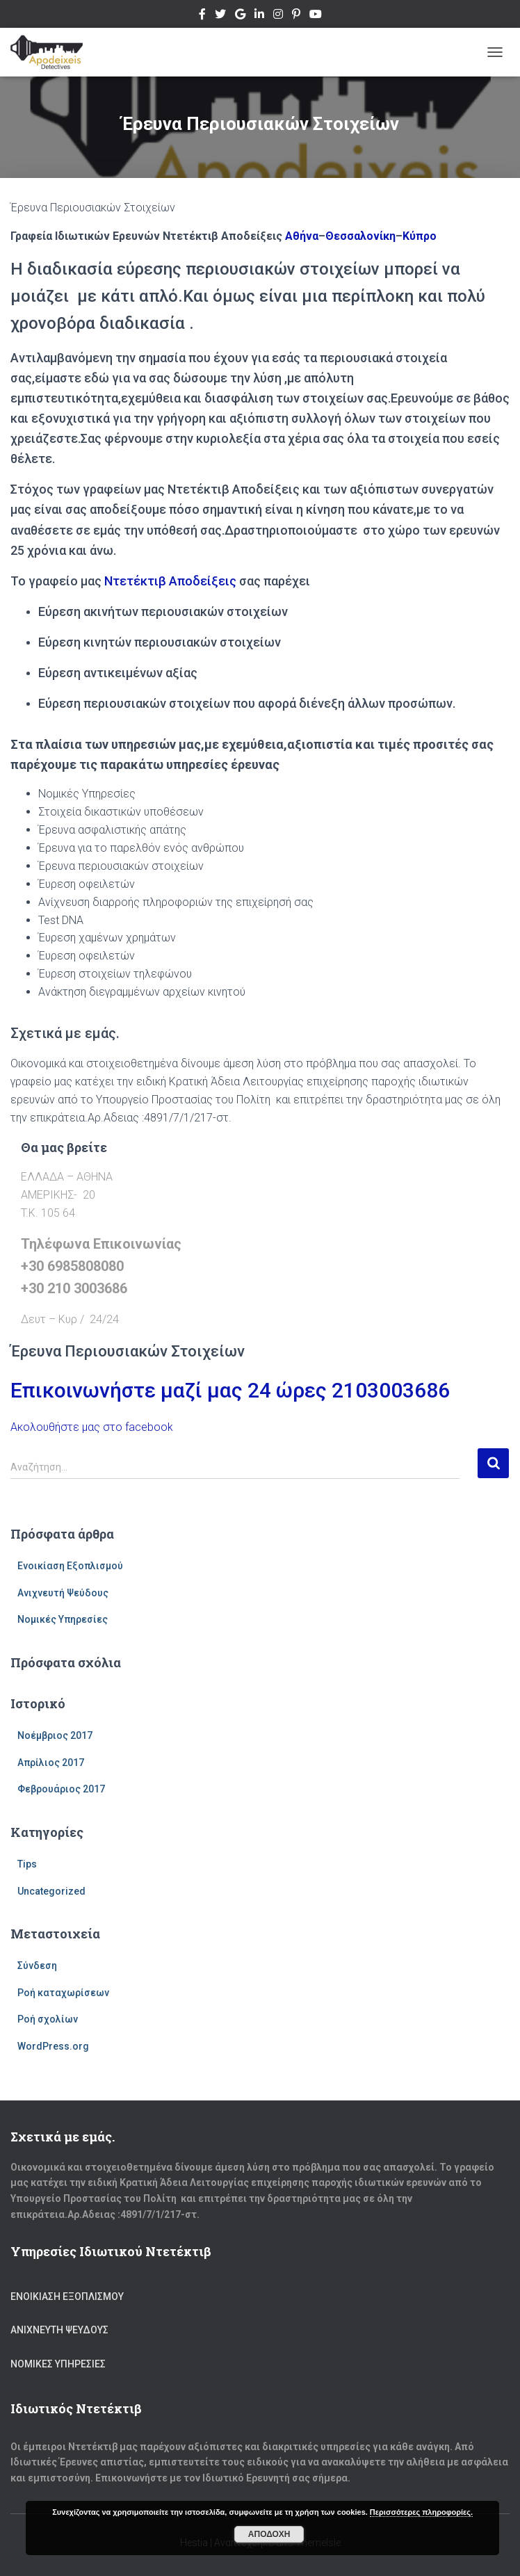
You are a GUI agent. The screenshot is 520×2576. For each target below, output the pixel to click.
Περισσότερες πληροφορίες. (421, 2512)
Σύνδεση (37, 1965)
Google (240, 16)
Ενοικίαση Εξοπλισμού (70, 1565)
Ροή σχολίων (47, 2019)
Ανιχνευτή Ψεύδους (62, 1592)
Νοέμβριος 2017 (54, 1735)
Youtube (315, 16)
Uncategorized (51, 1891)
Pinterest (296, 16)
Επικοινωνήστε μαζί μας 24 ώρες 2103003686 (230, 1390)
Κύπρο (420, 236)
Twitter (220, 16)
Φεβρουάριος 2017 (61, 1789)
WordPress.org (53, 2046)
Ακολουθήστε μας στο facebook (91, 1427)
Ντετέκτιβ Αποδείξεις (170, 581)
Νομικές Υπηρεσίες (62, 1619)
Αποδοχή (269, 2534)
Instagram (278, 16)
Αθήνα (301, 236)
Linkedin (259, 16)
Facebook (202, 16)
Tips (27, 1864)
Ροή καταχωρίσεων (63, 1992)
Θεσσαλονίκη (360, 236)
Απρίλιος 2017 (50, 1762)
